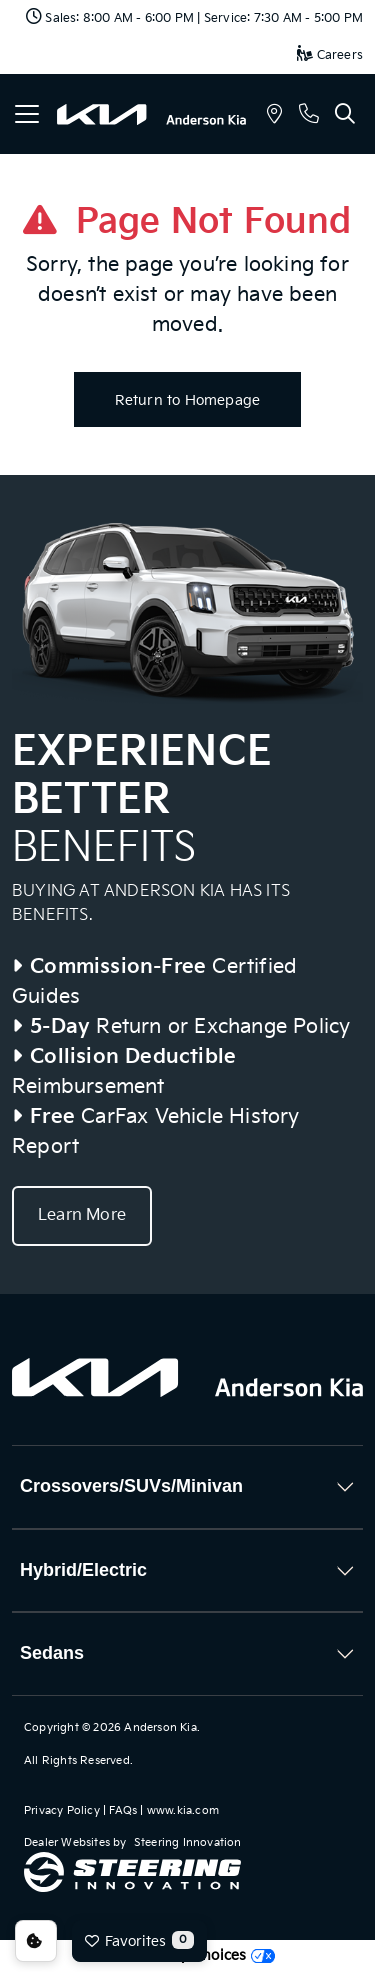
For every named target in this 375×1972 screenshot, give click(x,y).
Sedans (52, 1653)
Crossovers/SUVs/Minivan (131, 1486)
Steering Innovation (188, 1842)
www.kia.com (183, 1810)
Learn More (82, 1215)
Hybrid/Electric (83, 1570)
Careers (330, 55)
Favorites (139, 1940)
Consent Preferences (36, 1941)
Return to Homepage (188, 400)
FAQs (123, 1810)
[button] (274, 116)
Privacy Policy (62, 1810)
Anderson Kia (160, 1727)
